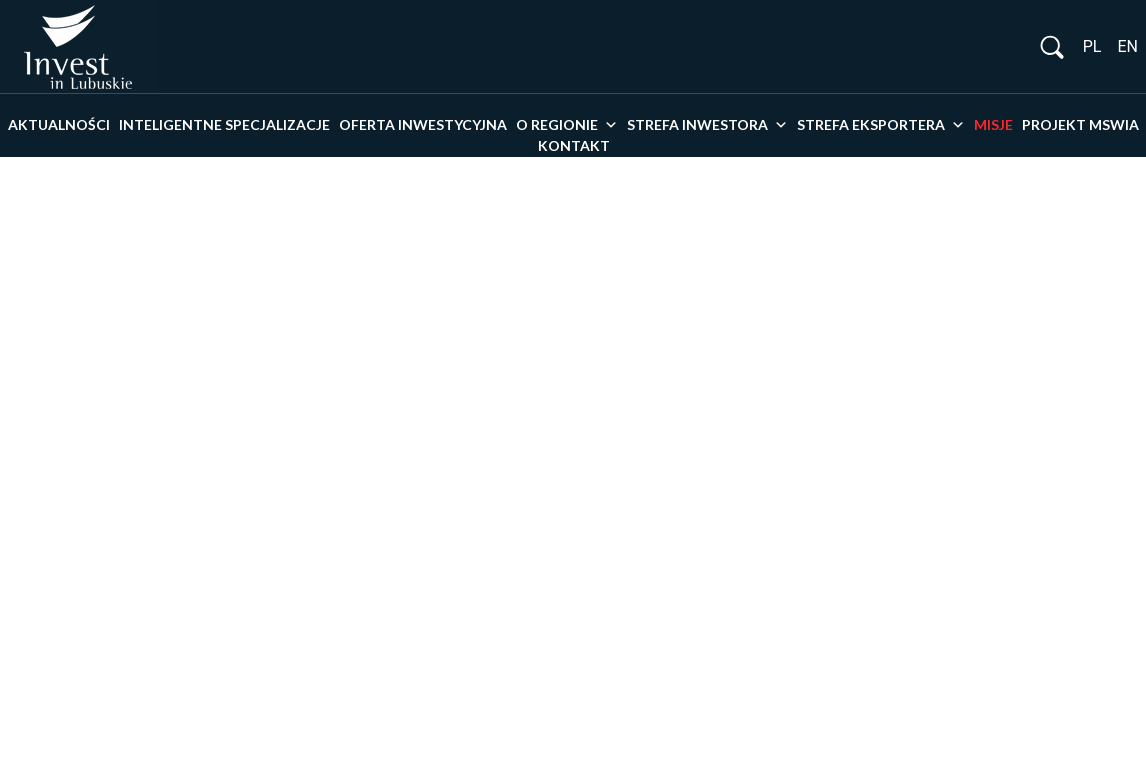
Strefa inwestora (707, 125)
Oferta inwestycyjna (423, 124)
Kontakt (574, 145)
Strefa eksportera (881, 125)
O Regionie (567, 125)
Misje (993, 124)
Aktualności (59, 124)
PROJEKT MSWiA (1080, 124)
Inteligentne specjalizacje (224, 124)
